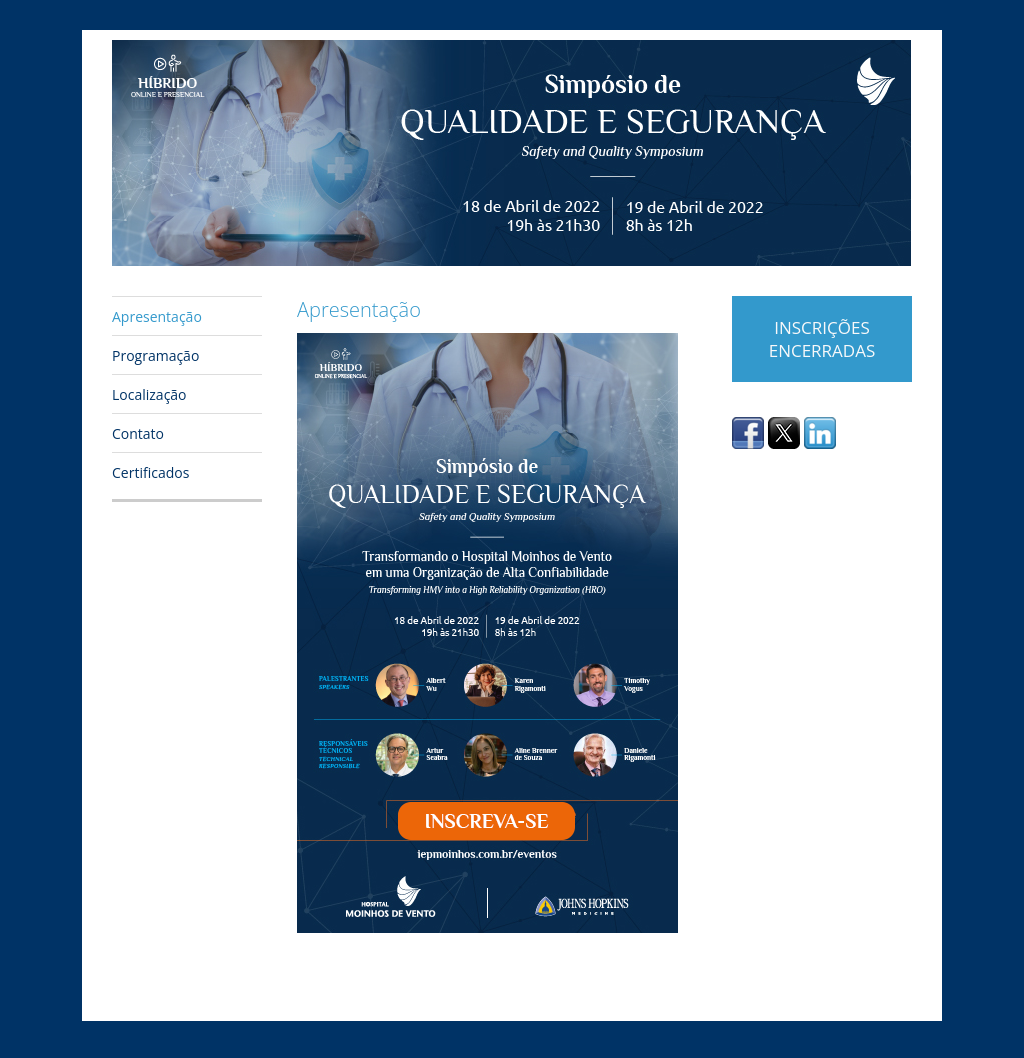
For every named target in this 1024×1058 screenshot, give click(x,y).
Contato (138, 433)
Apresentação (157, 316)
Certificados (150, 472)
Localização (149, 394)
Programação (155, 355)
